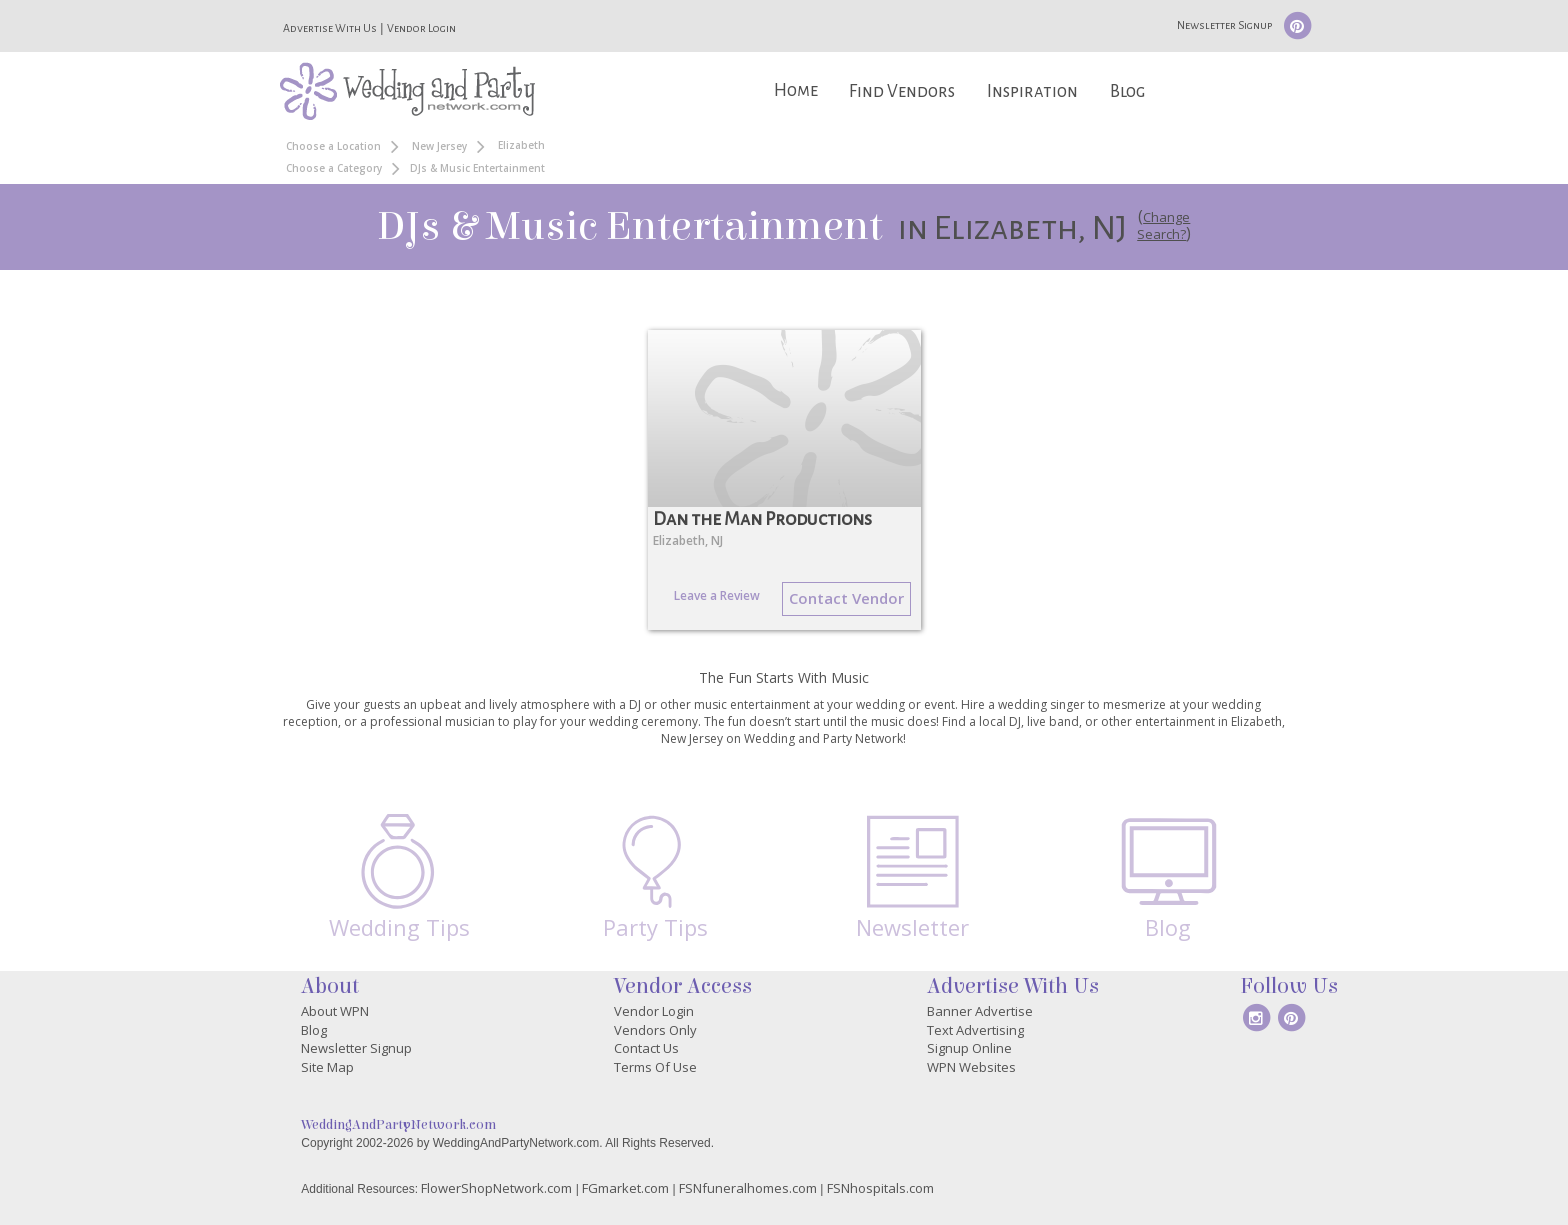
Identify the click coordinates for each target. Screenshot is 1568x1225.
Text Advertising (975, 1030)
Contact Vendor (846, 598)
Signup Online (969, 1048)
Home (796, 90)
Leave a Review (717, 595)
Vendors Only (655, 1030)
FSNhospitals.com (880, 1188)
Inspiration (1032, 91)
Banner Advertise (980, 1011)
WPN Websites (971, 1067)
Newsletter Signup (1224, 25)
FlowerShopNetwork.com (496, 1188)
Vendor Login (421, 28)
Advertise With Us (330, 28)
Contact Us (646, 1048)
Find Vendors (902, 91)
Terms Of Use (655, 1067)
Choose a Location (333, 146)
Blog (1127, 91)
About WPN (335, 1011)
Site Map (327, 1067)
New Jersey (439, 146)
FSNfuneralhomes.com (748, 1188)
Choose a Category (334, 168)
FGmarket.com (625, 1188)
